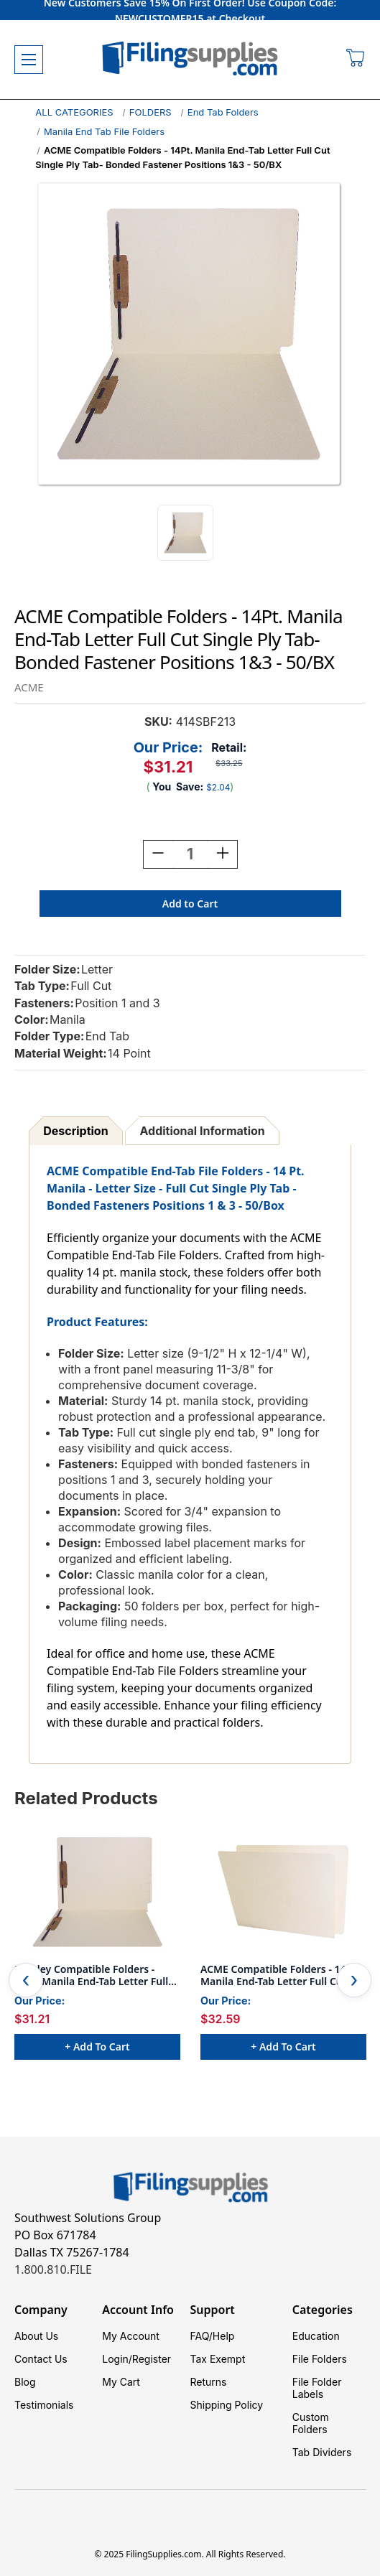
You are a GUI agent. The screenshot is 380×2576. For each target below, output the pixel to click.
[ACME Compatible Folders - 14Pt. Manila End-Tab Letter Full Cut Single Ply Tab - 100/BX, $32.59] (283, 1892)
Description (75, 1131)
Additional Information (202, 1131)
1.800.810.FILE (53, 2269)
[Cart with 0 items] (356, 59)
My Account (130, 2336)
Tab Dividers (322, 2452)
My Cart (121, 2382)
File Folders (319, 2359)
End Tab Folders (223, 112)
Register (151, 2359)
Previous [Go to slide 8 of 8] (26, 1980)
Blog (25, 2382)
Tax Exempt (218, 2359)
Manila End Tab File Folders (104, 131)
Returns (208, 2382)
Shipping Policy (227, 2405)
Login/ (117, 2359)
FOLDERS (150, 112)
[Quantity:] (190, 854)
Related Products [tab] (86, 1798)
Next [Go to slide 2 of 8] (354, 1980)
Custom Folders (310, 2423)
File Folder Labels (317, 2388)
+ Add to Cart (97, 2046)
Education (316, 2336)
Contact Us (41, 2359)
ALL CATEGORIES (74, 112)
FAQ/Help (212, 2336)
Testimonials (43, 2405)
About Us (36, 2336)
